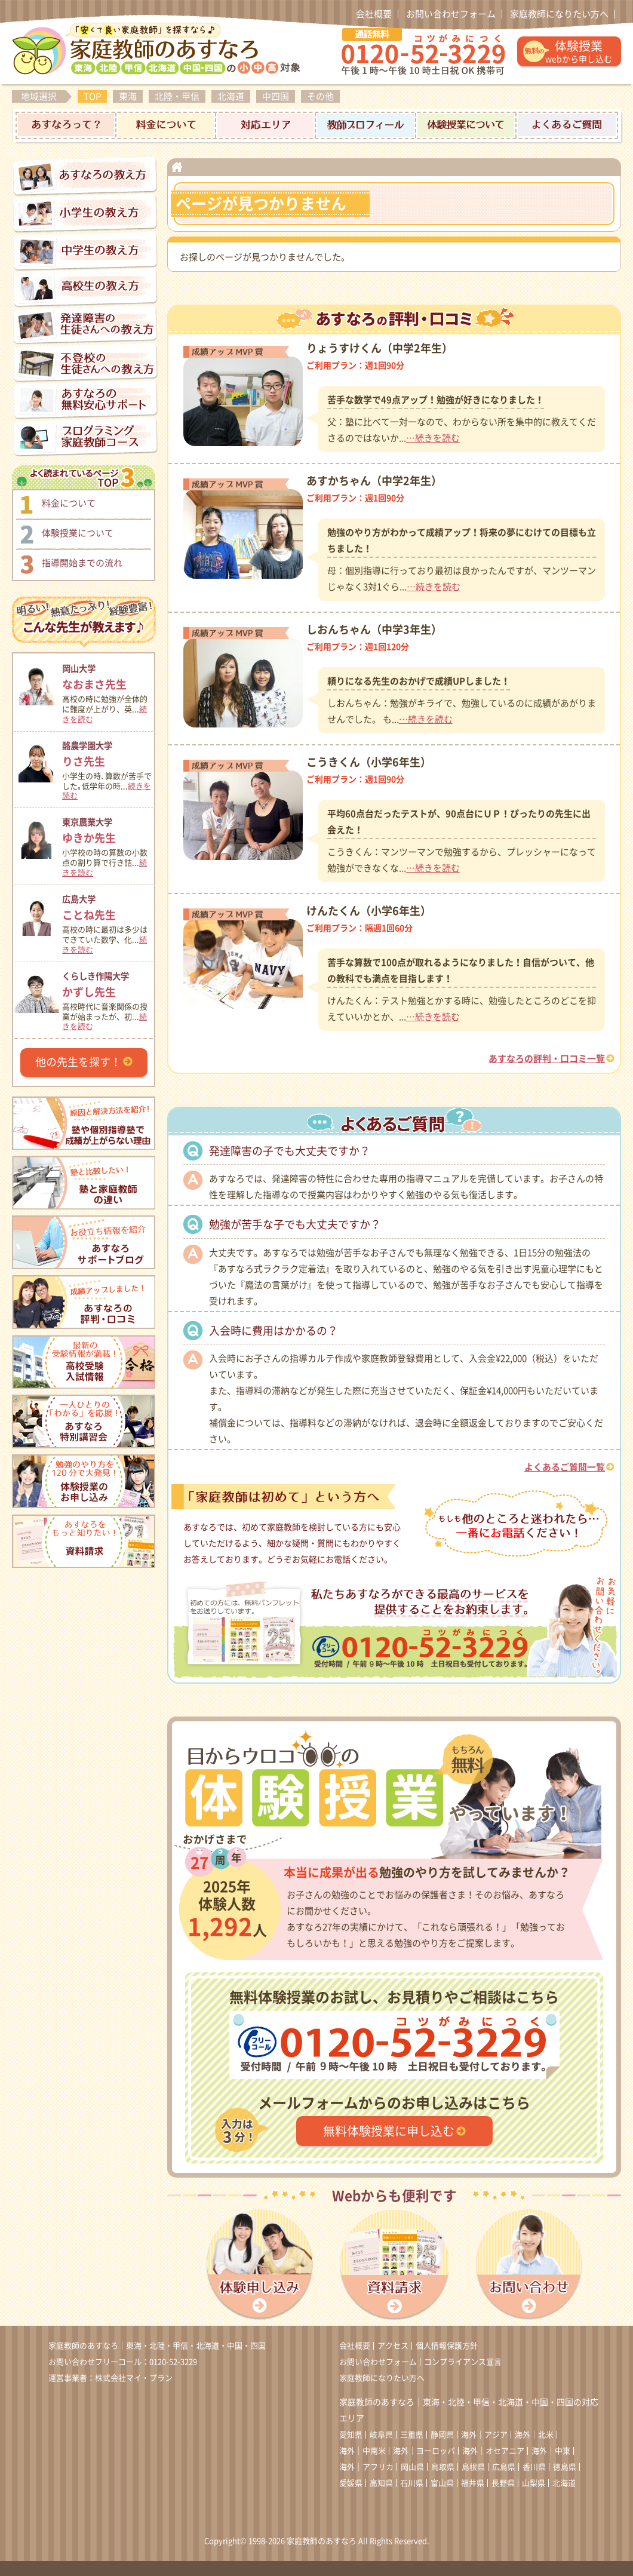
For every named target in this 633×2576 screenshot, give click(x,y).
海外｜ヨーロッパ (424, 2451)
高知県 (381, 2483)
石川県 (411, 2483)
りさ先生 (107, 752)
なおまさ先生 (107, 675)
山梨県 (533, 2483)
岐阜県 (381, 2435)
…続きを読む (433, 438)
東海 (128, 96)
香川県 (534, 2467)
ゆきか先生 (107, 828)
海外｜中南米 (362, 2451)
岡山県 (412, 2467)
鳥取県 (442, 2467)
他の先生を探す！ (78, 1062)
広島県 (503, 2467)
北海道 (230, 96)
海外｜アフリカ (366, 2467)
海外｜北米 (534, 2435)
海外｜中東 (550, 2451)
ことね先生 (107, 905)
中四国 (275, 96)
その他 (320, 96)
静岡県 (442, 2435)
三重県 (411, 2435)
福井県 (472, 2483)
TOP (92, 96)
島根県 (473, 2467)
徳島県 (564, 2467)
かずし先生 (107, 982)
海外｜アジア (484, 2435)
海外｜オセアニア (493, 2451)
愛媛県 (350, 2483)
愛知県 (350, 2435)
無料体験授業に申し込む (388, 2131)
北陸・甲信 (177, 96)
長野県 (503, 2483)
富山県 (442, 2483)
